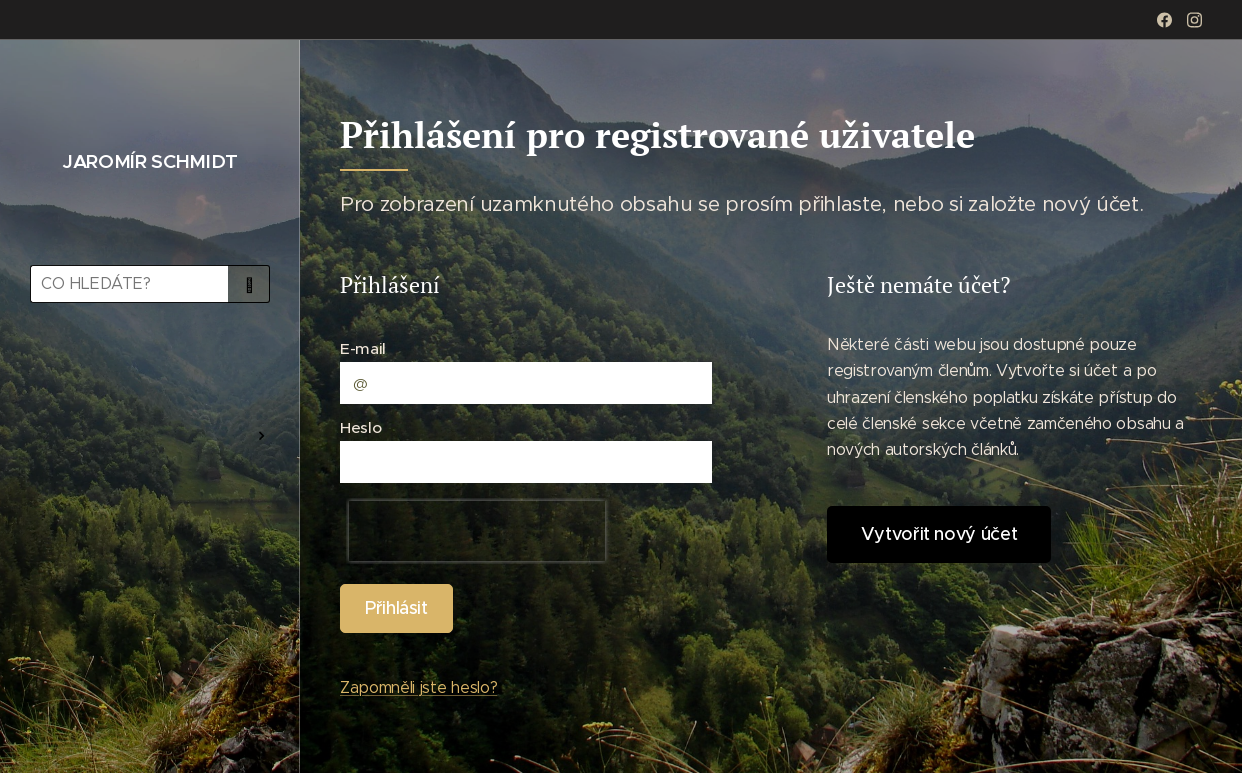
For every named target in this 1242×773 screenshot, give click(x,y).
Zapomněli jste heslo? (418, 687)
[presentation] (477, 531)
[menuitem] (150, 376)
